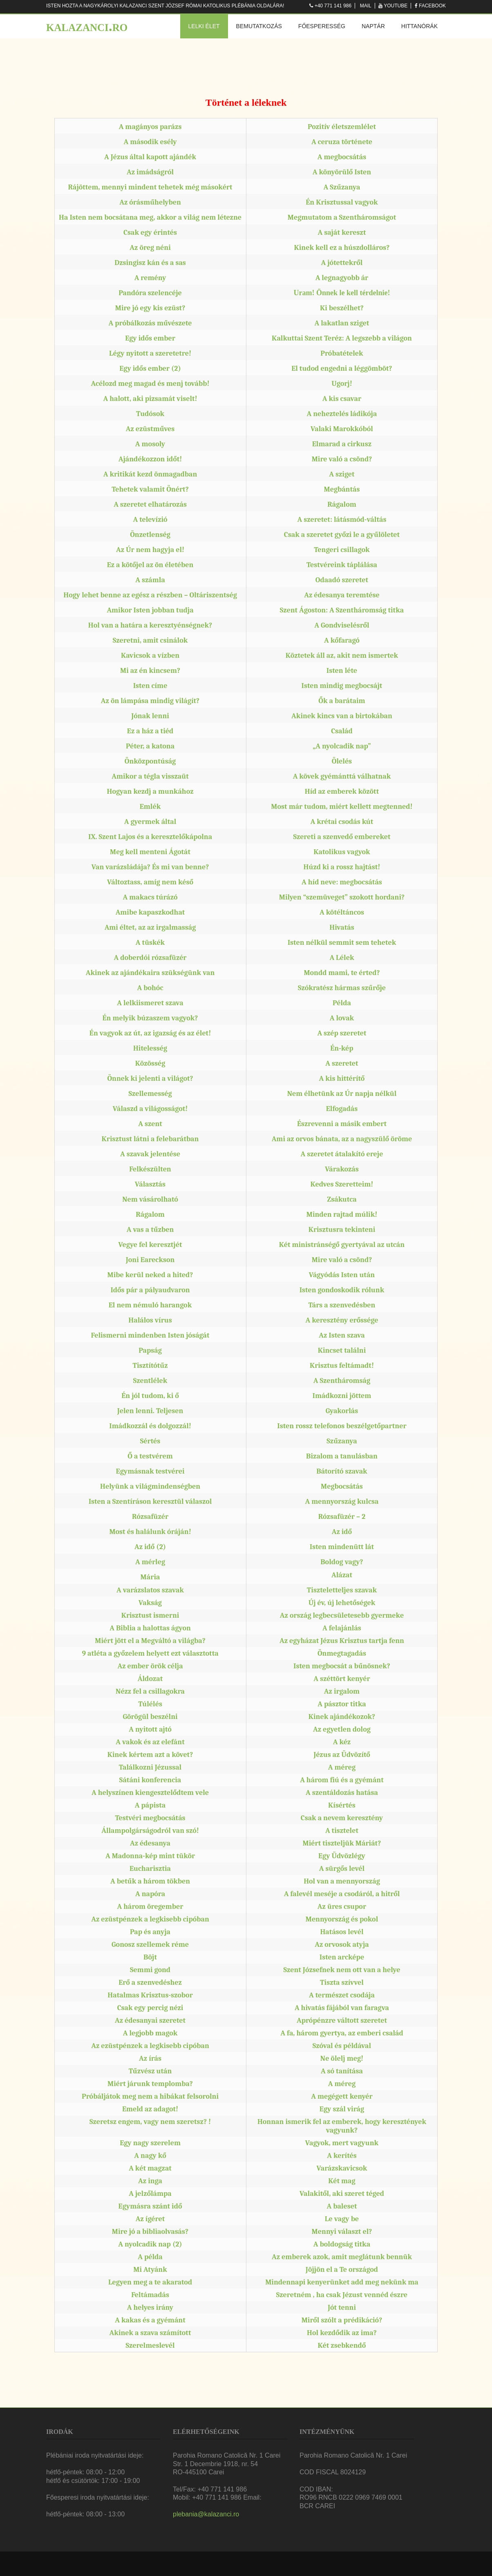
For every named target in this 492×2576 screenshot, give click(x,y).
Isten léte (342, 670)
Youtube (395, 6)
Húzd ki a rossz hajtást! (342, 867)
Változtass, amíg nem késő (150, 882)
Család (342, 731)
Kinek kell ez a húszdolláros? (342, 247)
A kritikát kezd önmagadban (150, 474)
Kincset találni (342, 1350)
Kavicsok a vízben (150, 655)
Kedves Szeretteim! (342, 1184)
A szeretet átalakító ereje (342, 1154)
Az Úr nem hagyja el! (150, 549)
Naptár (373, 26)
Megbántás (342, 489)
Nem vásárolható (150, 1199)
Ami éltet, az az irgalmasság (150, 927)
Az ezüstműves (150, 429)
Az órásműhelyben (150, 202)
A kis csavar (341, 398)
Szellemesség (150, 1093)
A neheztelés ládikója (342, 414)
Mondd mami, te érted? (342, 973)
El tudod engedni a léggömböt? (341, 368)
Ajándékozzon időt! (150, 459)
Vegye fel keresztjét (150, 1244)
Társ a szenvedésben (342, 1305)
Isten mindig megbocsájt (342, 685)
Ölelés (342, 761)
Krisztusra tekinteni (342, 1229)
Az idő (342, 1531)
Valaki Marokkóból (342, 429)
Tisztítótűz (150, 1365)
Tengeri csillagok (341, 549)
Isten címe (150, 685)
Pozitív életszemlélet (342, 126)
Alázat (341, 1575)
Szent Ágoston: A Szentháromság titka (342, 610)
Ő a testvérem (149, 1456)
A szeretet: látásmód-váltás (341, 519)
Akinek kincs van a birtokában (341, 716)
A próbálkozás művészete (150, 323)
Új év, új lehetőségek (342, 1603)
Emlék (150, 806)
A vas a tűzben (150, 1229)
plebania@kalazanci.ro (206, 2514)
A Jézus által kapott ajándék (150, 157)
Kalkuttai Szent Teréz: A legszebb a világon (342, 338)
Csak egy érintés (150, 232)
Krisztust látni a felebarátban (150, 1139)
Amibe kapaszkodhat (150, 912)
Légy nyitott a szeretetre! (150, 353)
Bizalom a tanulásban (342, 1456)
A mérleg (150, 1562)
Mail (365, 6)
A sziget (341, 474)
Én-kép (341, 1048)
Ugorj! (341, 383)
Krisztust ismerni (150, 1615)
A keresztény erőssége (341, 1320)
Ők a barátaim (341, 701)
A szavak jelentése (150, 1154)
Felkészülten (150, 1169)
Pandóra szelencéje (150, 293)
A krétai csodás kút (342, 821)
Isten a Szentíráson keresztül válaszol (150, 1501)
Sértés (150, 1441)
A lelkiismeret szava (150, 1003)
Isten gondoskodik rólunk (342, 1290)
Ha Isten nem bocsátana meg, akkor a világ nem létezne (150, 217)
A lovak (342, 1018)
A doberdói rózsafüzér (150, 957)
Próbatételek (341, 353)
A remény (150, 278)
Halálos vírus (150, 1320)
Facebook (432, 6)
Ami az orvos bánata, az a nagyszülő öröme (342, 1139)
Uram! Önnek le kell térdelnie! (341, 293)
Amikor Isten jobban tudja (150, 610)
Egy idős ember (150, 338)
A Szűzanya (341, 187)
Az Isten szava (342, 1335)
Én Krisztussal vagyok (342, 202)
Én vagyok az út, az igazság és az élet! (150, 1033)
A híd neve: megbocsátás (342, 882)
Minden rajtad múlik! (342, 1214)
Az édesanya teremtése (341, 595)
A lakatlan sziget (342, 323)
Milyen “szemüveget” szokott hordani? (342, 897)
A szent (150, 1124)
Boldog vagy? (341, 1562)
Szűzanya (342, 1441)
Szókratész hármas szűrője (342, 988)
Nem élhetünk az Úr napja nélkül (342, 1093)
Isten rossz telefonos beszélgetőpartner (341, 1426)
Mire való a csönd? (342, 459)
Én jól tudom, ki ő (150, 1396)
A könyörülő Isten (342, 172)
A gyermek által (150, 821)
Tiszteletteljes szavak (342, 1590)
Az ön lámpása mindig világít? (150, 701)
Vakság (150, 1603)
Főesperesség (321, 26)
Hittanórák (419, 26)
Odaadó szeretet (341, 580)
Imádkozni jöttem (342, 1396)
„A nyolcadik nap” (342, 746)
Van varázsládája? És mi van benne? (150, 867)
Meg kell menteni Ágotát (150, 852)
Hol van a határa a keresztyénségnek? (150, 625)
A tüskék (150, 942)
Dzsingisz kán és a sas (150, 262)
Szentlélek (150, 1380)
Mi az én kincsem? (150, 670)
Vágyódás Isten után (342, 1275)
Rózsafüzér (150, 1516)
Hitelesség (150, 1048)
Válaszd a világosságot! (150, 1108)
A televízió (150, 519)
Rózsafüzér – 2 (341, 1516)
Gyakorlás (342, 1411)
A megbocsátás (342, 157)
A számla (150, 580)
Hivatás (341, 927)
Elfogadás (342, 1108)
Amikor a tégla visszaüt (150, 776)
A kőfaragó (342, 640)
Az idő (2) (150, 1547)
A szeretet (341, 1063)
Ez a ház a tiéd (150, 731)
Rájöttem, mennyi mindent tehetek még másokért (150, 187)
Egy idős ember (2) (150, 368)
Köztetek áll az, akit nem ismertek (342, 655)
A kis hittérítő (342, 1078)
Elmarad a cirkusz (341, 444)
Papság (150, 1350)
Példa (342, 1003)
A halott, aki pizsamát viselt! (150, 398)
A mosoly (150, 444)
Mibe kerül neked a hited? (150, 1275)
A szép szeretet (341, 1033)
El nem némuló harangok (150, 1305)
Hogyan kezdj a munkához (150, 791)
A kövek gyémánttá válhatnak (342, 776)
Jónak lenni (150, 716)
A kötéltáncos (342, 912)
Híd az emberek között (342, 791)
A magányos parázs (150, 126)
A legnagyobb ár (342, 278)
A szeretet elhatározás (150, 504)
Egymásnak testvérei (150, 1471)
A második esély (150, 142)
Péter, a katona (150, 746)
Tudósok (150, 414)
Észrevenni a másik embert (342, 1124)
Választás (150, 1184)
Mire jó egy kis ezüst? (150, 308)
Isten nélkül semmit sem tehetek (342, 942)
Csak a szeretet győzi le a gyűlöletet (342, 534)
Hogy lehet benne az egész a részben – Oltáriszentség (150, 595)
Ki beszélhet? (342, 308)
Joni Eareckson (150, 1260)
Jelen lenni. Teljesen (150, 1411)
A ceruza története (341, 142)
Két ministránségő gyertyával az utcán (342, 1244)
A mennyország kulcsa (341, 1501)
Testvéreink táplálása (341, 565)
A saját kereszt (342, 232)
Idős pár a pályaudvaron (150, 1290)
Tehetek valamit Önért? (150, 489)
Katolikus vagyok (341, 852)
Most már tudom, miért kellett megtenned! (341, 806)
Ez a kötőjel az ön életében (150, 565)
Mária (150, 1577)
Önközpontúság (150, 761)
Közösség (150, 1063)
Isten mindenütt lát (342, 1547)
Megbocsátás (342, 1486)
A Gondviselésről (341, 625)
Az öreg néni (150, 247)
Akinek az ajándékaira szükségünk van (150, 973)
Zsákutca (341, 1199)
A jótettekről (342, 262)
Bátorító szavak (341, 1471)
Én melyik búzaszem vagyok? (150, 1018)
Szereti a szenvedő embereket (341, 837)
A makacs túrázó (150, 897)
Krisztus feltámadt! (342, 1365)
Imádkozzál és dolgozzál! (150, 1426)
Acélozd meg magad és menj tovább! (150, 383)
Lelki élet (204, 26)
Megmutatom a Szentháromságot (342, 217)
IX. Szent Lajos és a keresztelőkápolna (150, 837)
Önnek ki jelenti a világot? (150, 1078)
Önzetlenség (150, 534)
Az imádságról (150, 172)
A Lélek (341, 957)
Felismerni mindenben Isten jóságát (150, 1335)
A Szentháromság (341, 1380)
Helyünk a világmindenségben (150, 1486)
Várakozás (342, 1169)
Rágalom (341, 504)
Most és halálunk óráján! (150, 1531)
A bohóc (150, 988)
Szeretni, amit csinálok (150, 640)
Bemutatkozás (259, 26)
